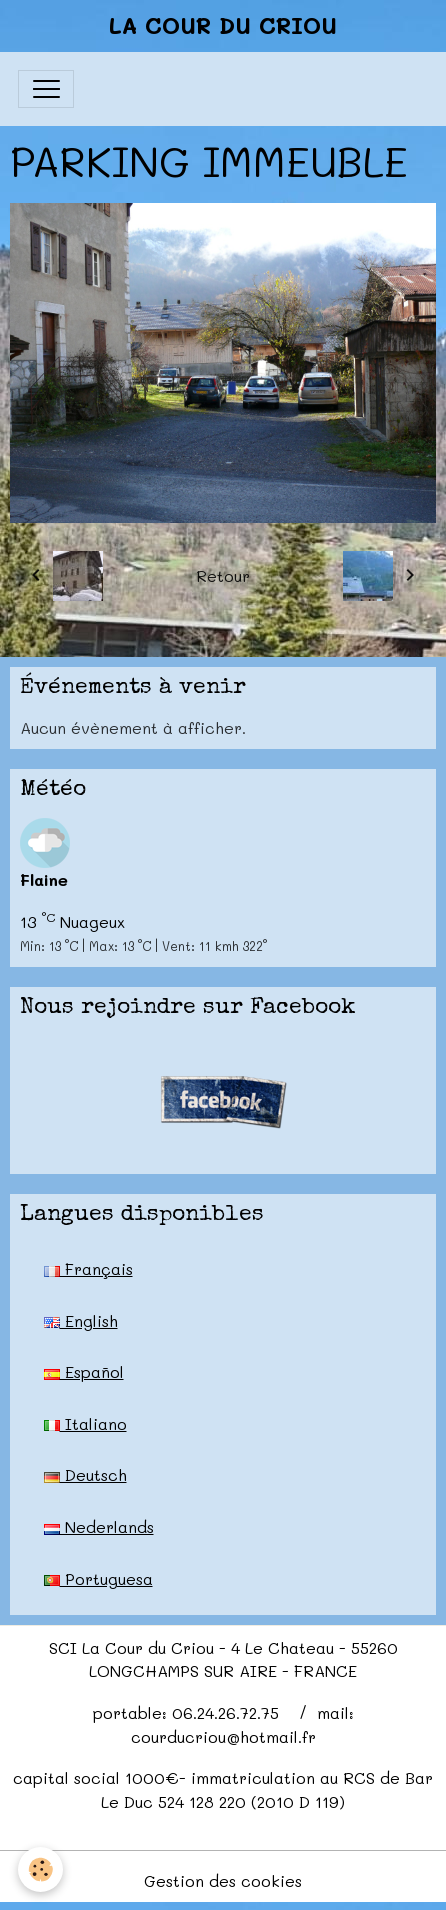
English (81, 1320)
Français (88, 1268)
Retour (223, 575)
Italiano (85, 1423)
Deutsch (85, 1474)
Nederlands (99, 1526)
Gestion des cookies (223, 1880)
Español (84, 1371)
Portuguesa (98, 1578)
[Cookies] (40, 1869)
